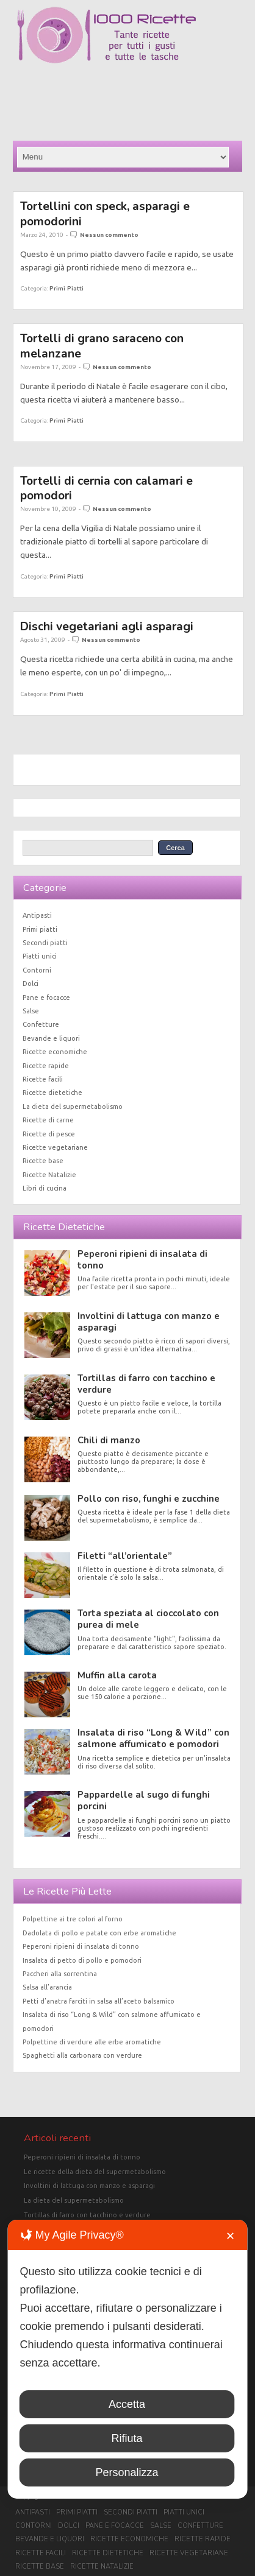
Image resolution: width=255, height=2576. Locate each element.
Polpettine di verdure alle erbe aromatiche (92, 2042)
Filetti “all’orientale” (124, 1556)
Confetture (41, 1024)
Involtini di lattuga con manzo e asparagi (148, 1322)
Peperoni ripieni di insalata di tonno (142, 1260)
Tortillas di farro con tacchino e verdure (146, 1384)
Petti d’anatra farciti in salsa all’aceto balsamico (98, 2001)
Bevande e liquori (51, 1038)
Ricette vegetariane (55, 1147)
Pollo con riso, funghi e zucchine (148, 1499)
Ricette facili (43, 1079)
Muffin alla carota (117, 1675)
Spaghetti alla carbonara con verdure (82, 2055)
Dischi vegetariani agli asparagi (106, 626)
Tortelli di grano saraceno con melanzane (102, 345)
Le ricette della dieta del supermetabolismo (95, 2171)
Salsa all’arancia (47, 1987)
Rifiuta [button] (126, 2438)
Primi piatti (66, 288)
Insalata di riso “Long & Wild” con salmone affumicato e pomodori (153, 1738)
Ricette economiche (55, 1051)
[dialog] (128, 2359)
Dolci (30, 983)
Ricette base (43, 1160)
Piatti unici (40, 956)
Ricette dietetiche (52, 1092)
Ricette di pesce (49, 1134)
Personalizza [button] (126, 2472)
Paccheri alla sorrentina (60, 1973)
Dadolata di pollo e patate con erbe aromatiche (99, 1933)
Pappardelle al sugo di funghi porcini (143, 1800)
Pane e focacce (46, 997)
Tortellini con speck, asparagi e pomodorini (105, 213)
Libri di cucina (44, 1188)
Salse (31, 1011)
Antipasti (37, 915)
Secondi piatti (45, 942)
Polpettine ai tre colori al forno (73, 1919)
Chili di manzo (108, 1440)
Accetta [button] (127, 2404)
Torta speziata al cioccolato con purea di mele (148, 1619)
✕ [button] (230, 2236)
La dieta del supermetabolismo (73, 1106)
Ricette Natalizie (49, 1174)
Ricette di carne (48, 1120)
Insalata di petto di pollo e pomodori (82, 1960)
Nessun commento (109, 234)
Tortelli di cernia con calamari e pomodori (106, 488)
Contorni (37, 970)
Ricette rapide (46, 1065)
